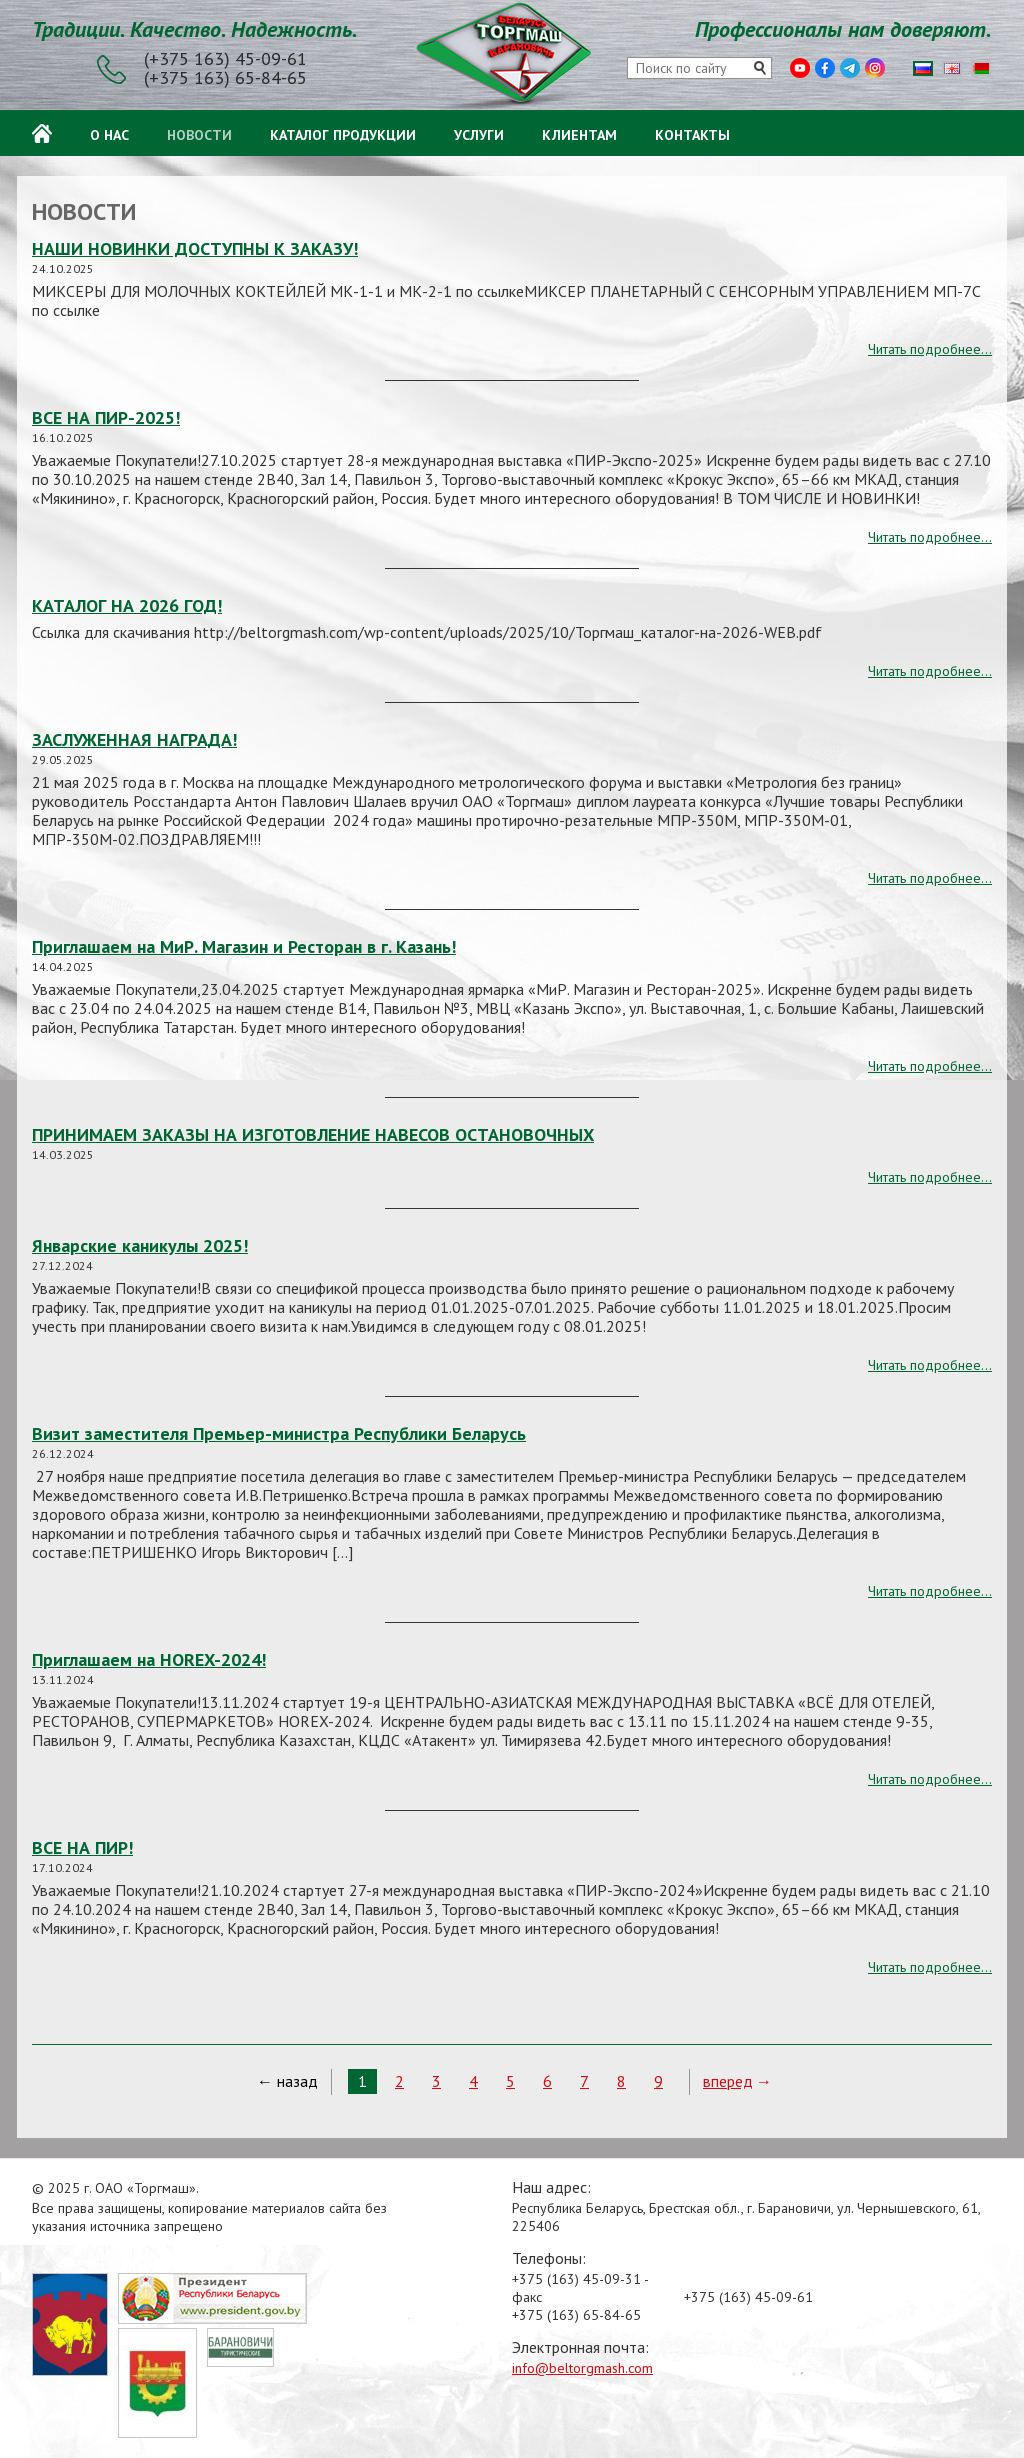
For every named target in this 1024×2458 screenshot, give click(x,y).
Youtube (800, 68)
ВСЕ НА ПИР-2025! (106, 417)
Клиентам (579, 132)
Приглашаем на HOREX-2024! (149, 1659)
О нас (109, 132)
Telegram (850, 68)
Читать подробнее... (930, 349)
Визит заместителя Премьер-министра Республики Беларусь (279, 1433)
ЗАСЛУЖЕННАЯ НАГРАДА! (134, 739)
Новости (199, 132)
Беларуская (981, 68)
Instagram (875, 68)
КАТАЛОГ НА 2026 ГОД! (127, 605)
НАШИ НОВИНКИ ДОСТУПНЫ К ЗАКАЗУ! (195, 248)
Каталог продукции (343, 132)
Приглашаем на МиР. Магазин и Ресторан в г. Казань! (244, 946)
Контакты (692, 132)
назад (297, 2081)
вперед (728, 2081)
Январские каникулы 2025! (140, 1245)
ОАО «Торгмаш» (512, 56)
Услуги (479, 132)
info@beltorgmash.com (582, 2368)
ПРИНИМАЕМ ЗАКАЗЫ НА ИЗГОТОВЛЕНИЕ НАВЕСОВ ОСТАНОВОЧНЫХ (313, 1134)
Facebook (825, 68)
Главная (42, 133)
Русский (923, 68)
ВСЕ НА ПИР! (82, 1847)
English (952, 68)
